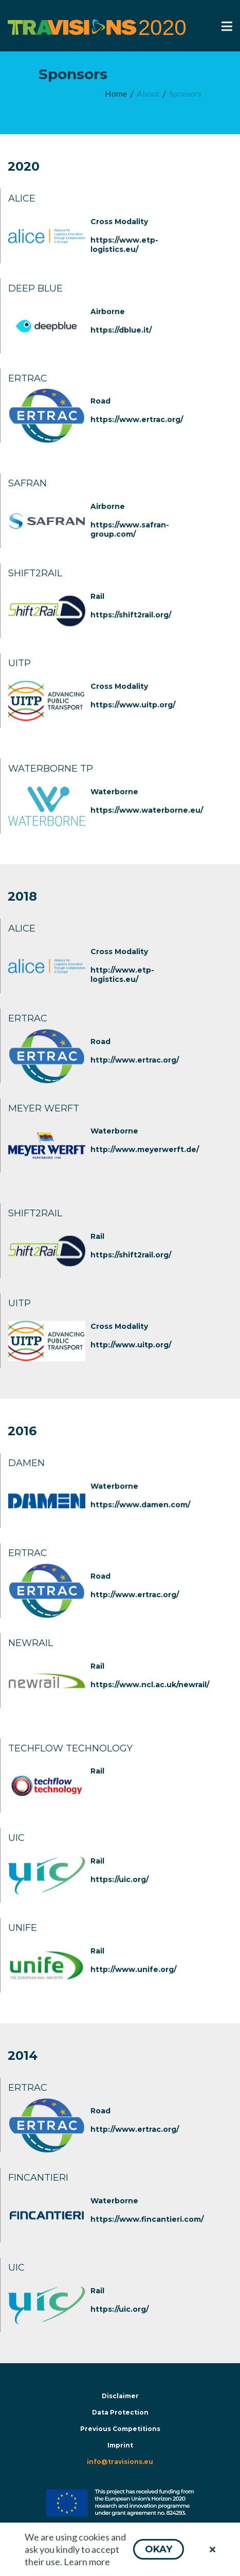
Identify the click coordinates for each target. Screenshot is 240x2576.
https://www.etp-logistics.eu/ (124, 244)
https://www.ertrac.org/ (136, 419)
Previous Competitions (120, 2429)
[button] (158, 2549)
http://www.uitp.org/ (130, 1344)
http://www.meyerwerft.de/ (144, 1149)
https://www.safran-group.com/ (129, 529)
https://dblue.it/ (121, 330)
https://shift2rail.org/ (130, 614)
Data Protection (120, 2412)
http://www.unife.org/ (133, 1969)
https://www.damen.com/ (140, 1504)
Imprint (120, 2445)
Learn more (87, 2561)
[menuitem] (116, 94)
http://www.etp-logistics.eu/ (122, 974)
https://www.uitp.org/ (132, 704)
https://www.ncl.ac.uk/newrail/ (149, 1684)
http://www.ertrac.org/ (134, 1060)
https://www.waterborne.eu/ (146, 810)
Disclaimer (120, 2396)
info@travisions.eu (120, 2461)
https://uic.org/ (119, 1879)
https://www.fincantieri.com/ (147, 2219)
